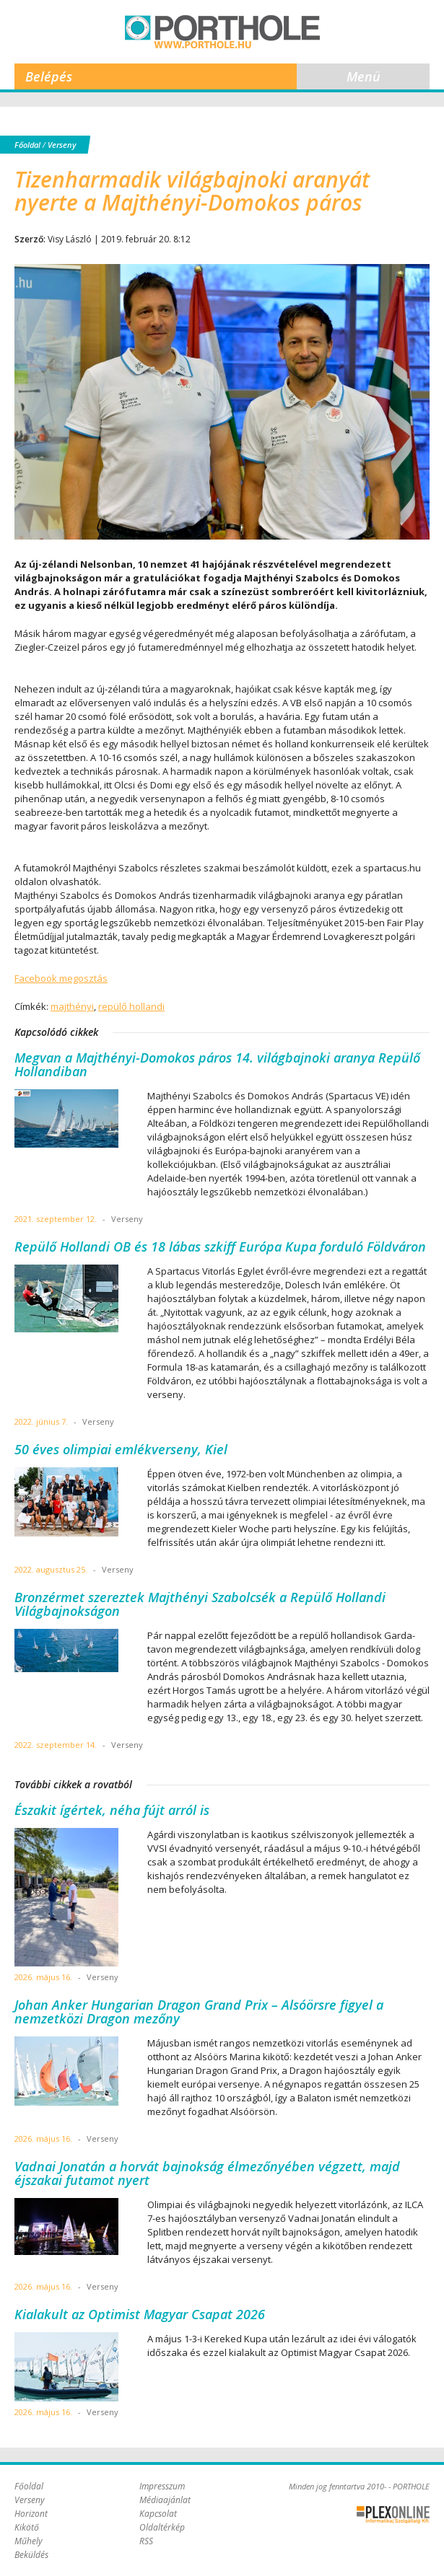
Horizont (31, 2513)
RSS (146, 2541)
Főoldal (27, 144)
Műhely (28, 2541)
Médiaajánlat (165, 2500)
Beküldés (31, 2555)
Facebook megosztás (61, 978)
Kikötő (26, 2527)
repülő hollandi (131, 1006)
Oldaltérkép (162, 2527)
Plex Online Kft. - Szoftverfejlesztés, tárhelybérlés (393, 2514)
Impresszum (162, 2486)
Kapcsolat (158, 2513)
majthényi (72, 1006)
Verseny (62, 144)
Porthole (222, 31)
